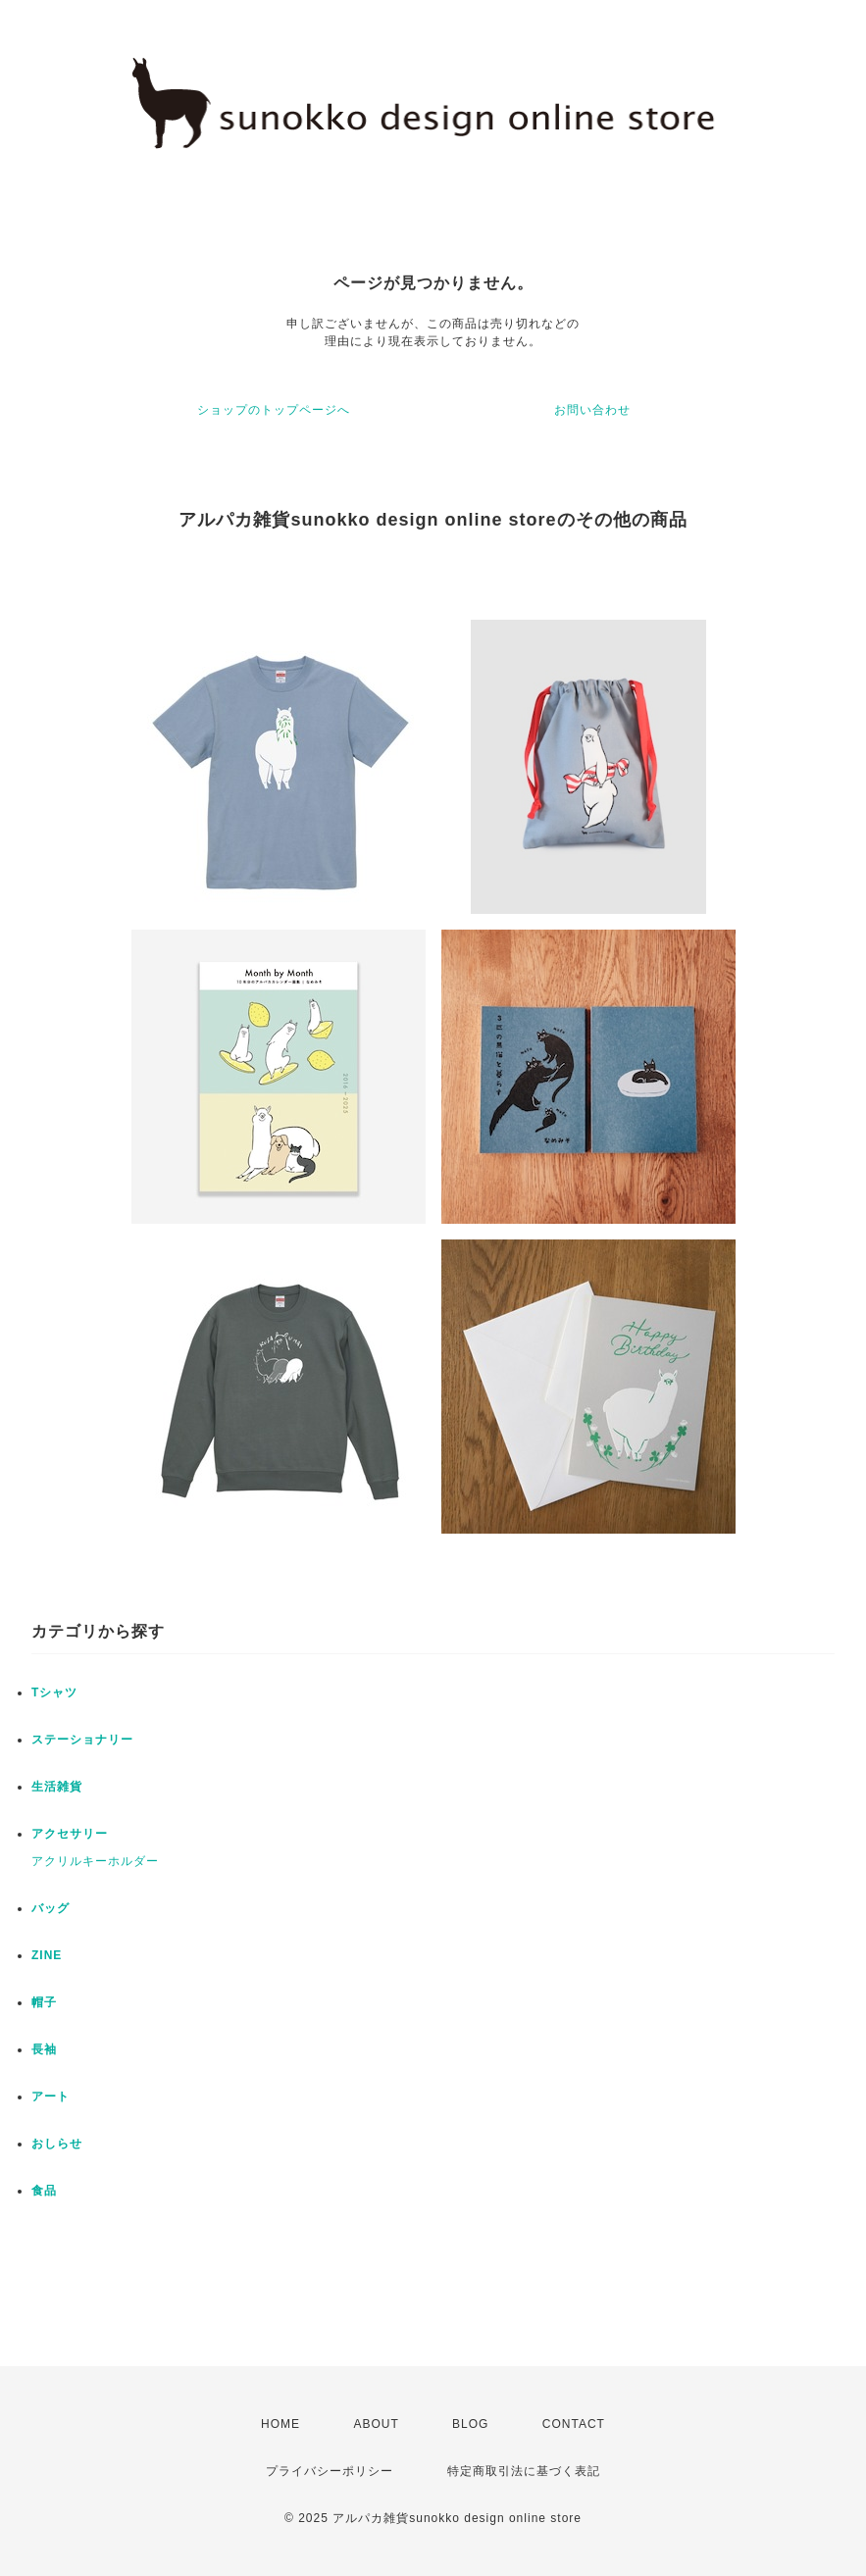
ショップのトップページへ (273, 410)
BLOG (470, 2424)
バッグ (50, 1908)
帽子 (44, 2002)
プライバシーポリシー (329, 2471)
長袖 (44, 2049)
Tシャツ (54, 1692)
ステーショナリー (82, 1739)
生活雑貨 (56, 1786)
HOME (280, 2424)
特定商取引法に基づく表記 (523, 2471)
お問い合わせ (592, 410)
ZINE (46, 1955)
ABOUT (375, 2424)
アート (50, 2096)
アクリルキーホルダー (95, 1861)
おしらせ (56, 2143)
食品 (44, 2190)
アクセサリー (69, 1834)
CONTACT (573, 2424)
